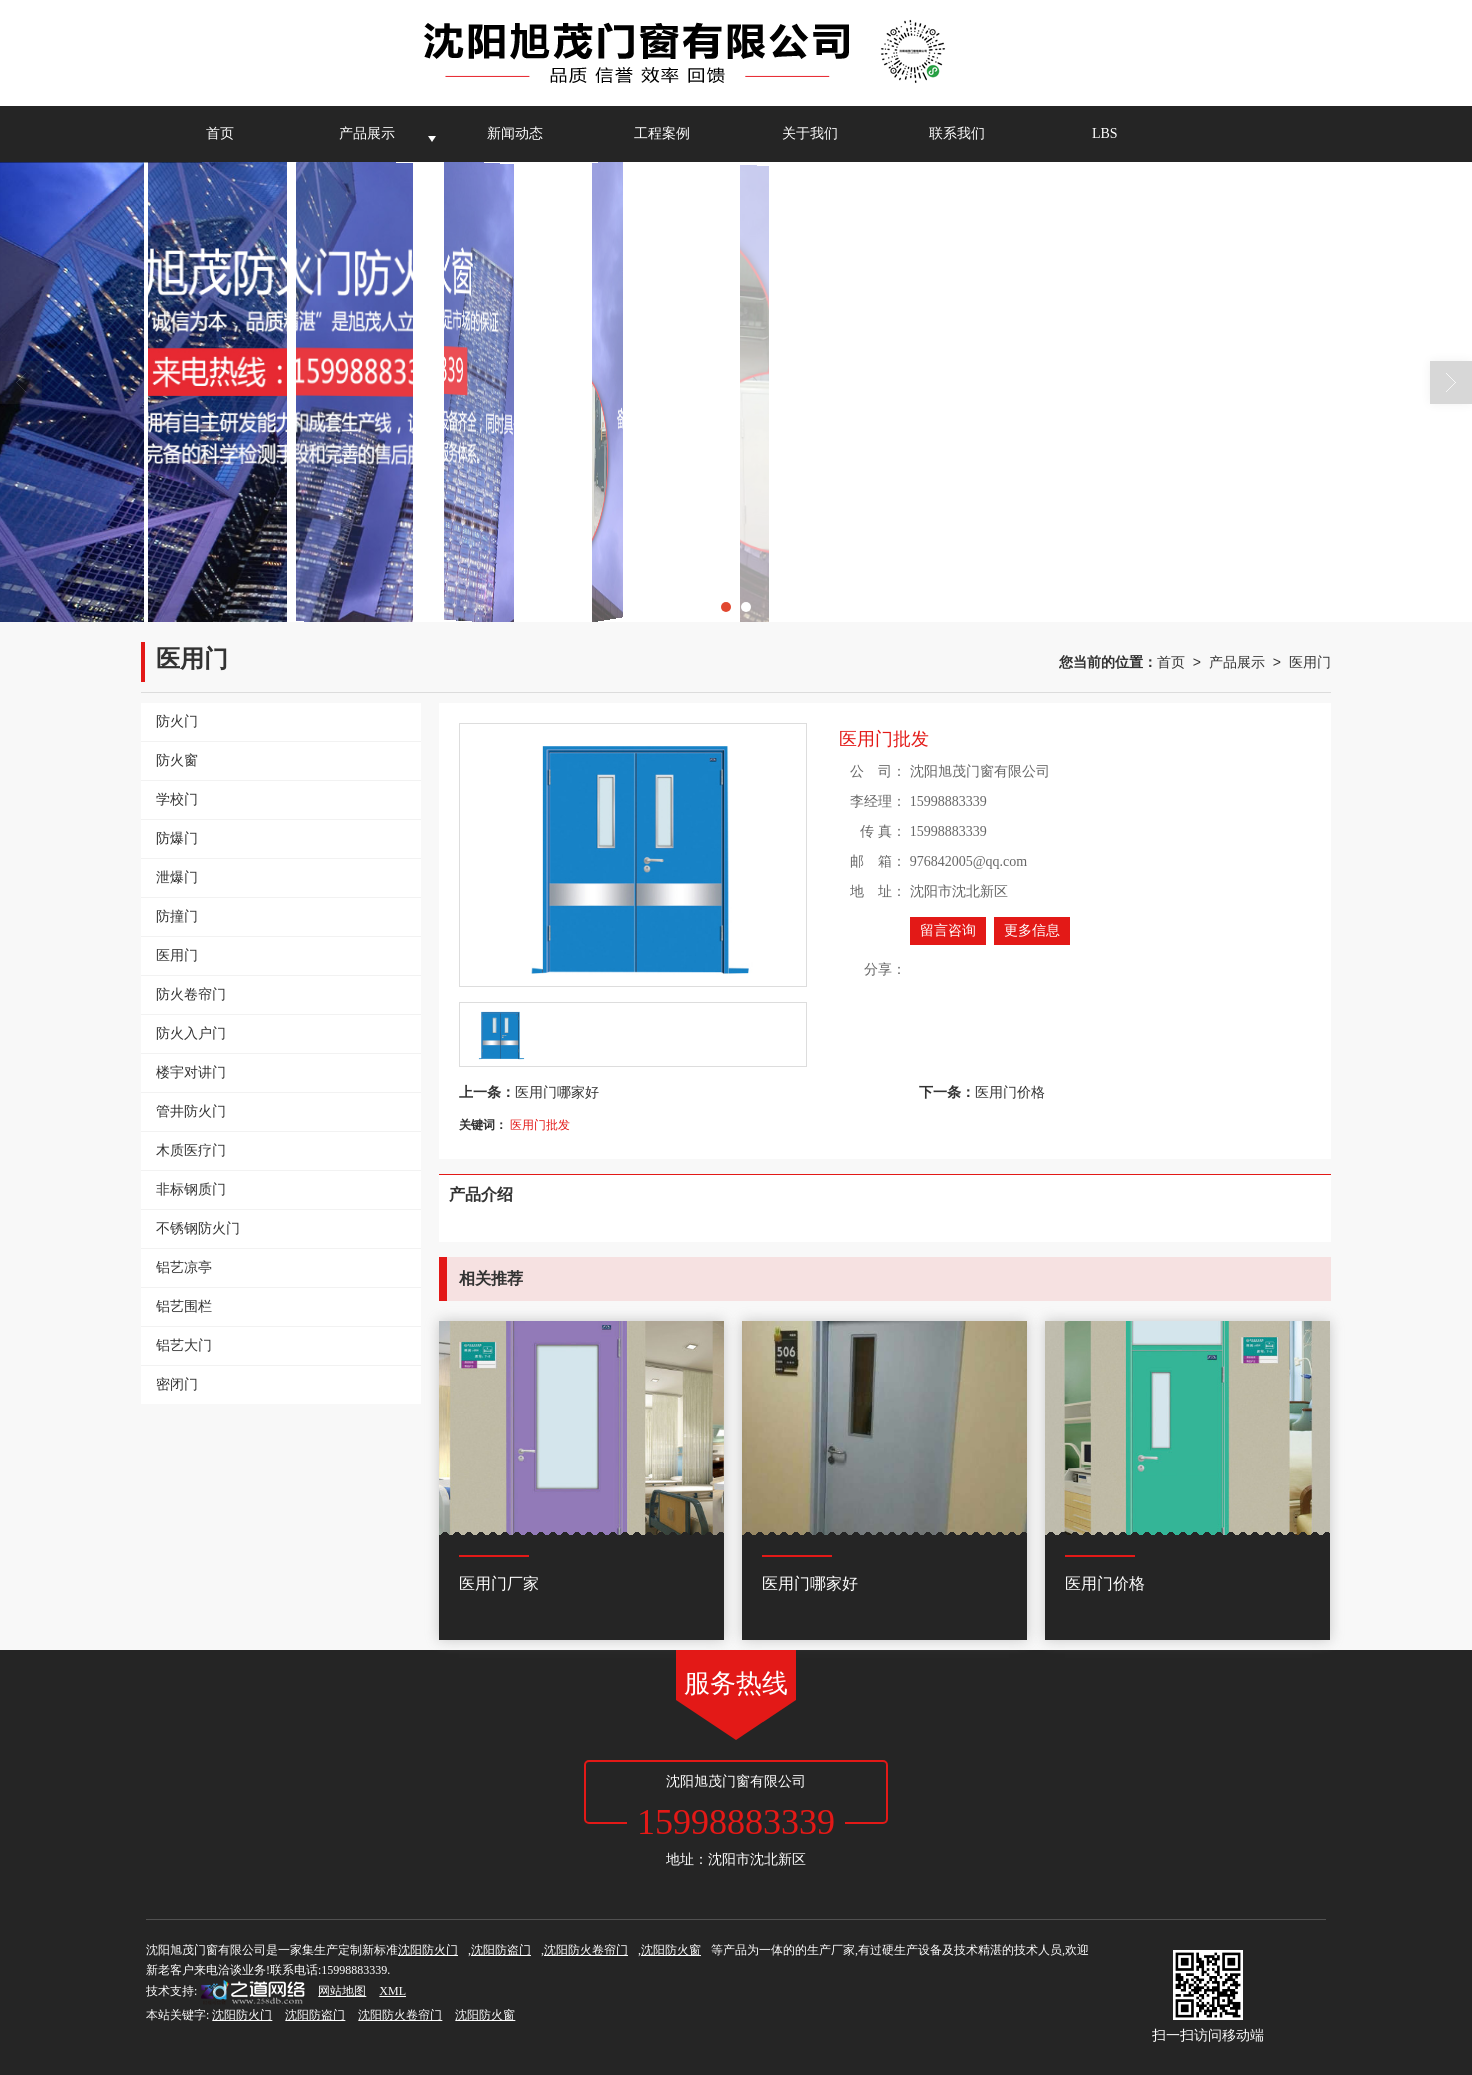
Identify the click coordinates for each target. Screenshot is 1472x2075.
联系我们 (957, 133)
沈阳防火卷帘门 (586, 1950)
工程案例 (662, 133)
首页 (220, 133)
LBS (1105, 133)
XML (392, 1991)
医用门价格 (1010, 1092)
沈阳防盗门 (501, 1950)
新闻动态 (515, 133)
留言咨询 (948, 930)
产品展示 (367, 133)
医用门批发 (540, 1125)
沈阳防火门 (428, 1950)
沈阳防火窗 (671, 1950)
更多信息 (1032, 930)
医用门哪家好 (557, 1092)
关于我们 (810, 133)
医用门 (1310, 662)
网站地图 (342, 1991)
